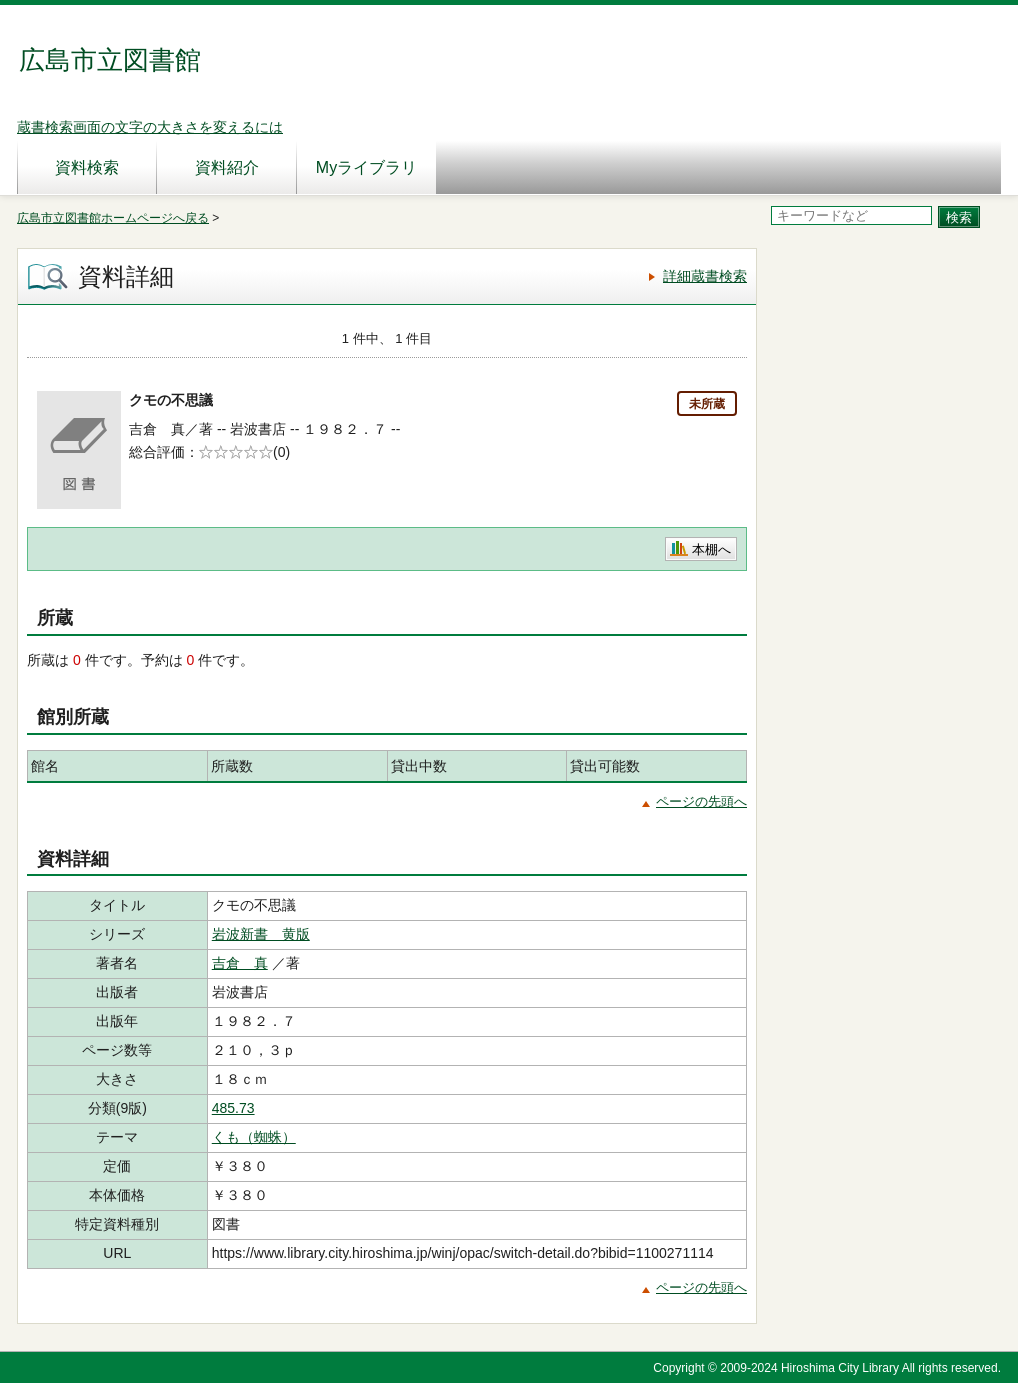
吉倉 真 (240, 963)
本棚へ (711, 549)
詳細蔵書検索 (705, 276)
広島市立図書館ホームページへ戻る (113, 218)
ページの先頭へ (701, 801)
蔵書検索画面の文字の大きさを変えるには (150, 127)
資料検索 (87, 167)
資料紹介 (227, 167)
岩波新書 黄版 (261, 934)
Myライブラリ (366, 167)
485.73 (233, 1108)
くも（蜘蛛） (254, 1137)
